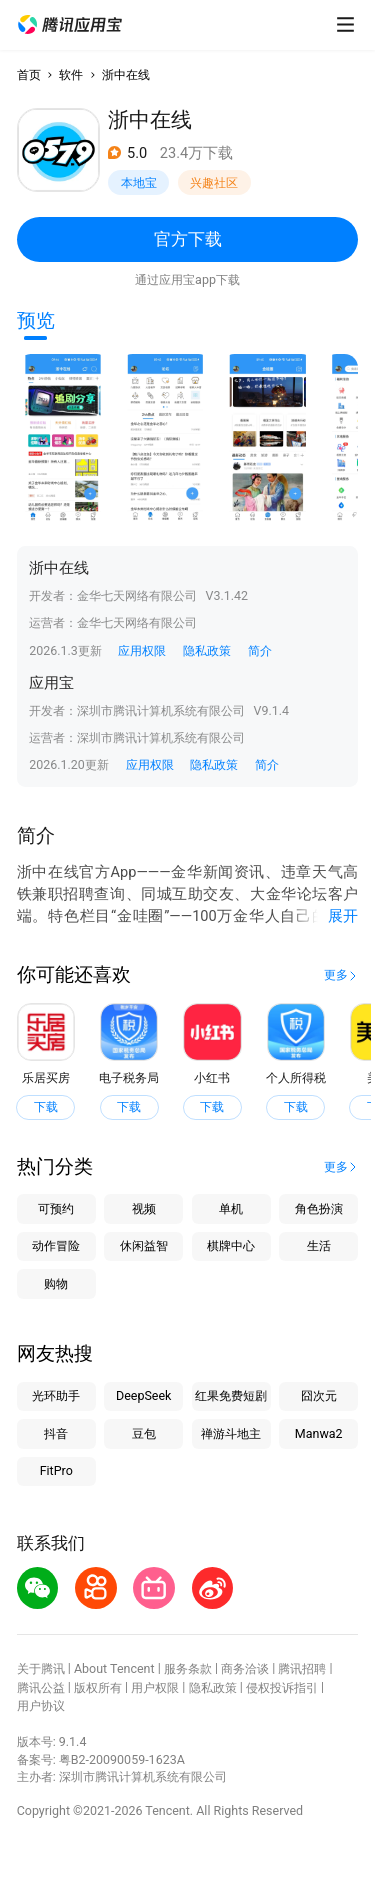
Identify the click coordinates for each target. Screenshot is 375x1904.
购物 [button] (56, 1283)
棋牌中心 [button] (231, 1245)
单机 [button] (231, 1208)
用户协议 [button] (41, 1705)
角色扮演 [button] (319, 1208)
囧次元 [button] (319, 1395)
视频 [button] (144, 1208)
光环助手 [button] (56, 1395)
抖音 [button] (56, 1433)
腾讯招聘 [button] (302, 1668)
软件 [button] (71, 74)
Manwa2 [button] (319, 1433)
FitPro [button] (56, 1470)
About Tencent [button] (114, 1668)
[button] (70, 25)
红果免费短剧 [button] (231, 1395)
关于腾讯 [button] (41, 1668)
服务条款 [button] (188, 1668)
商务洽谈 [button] (245, 1668)
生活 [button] (319, 1245)
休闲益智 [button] (144, 1245)
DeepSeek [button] (143, 1395)
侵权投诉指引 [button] (282, 1687)
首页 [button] (29, 74)
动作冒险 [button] (56, 1245)
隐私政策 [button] (207, 650)
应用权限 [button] (142, 650)
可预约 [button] (56, 1208)
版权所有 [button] (98, 1687)
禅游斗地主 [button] (231, 1433)
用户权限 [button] (155, 1687)
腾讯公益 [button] (41, 1687)
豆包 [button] (144, 1433)
